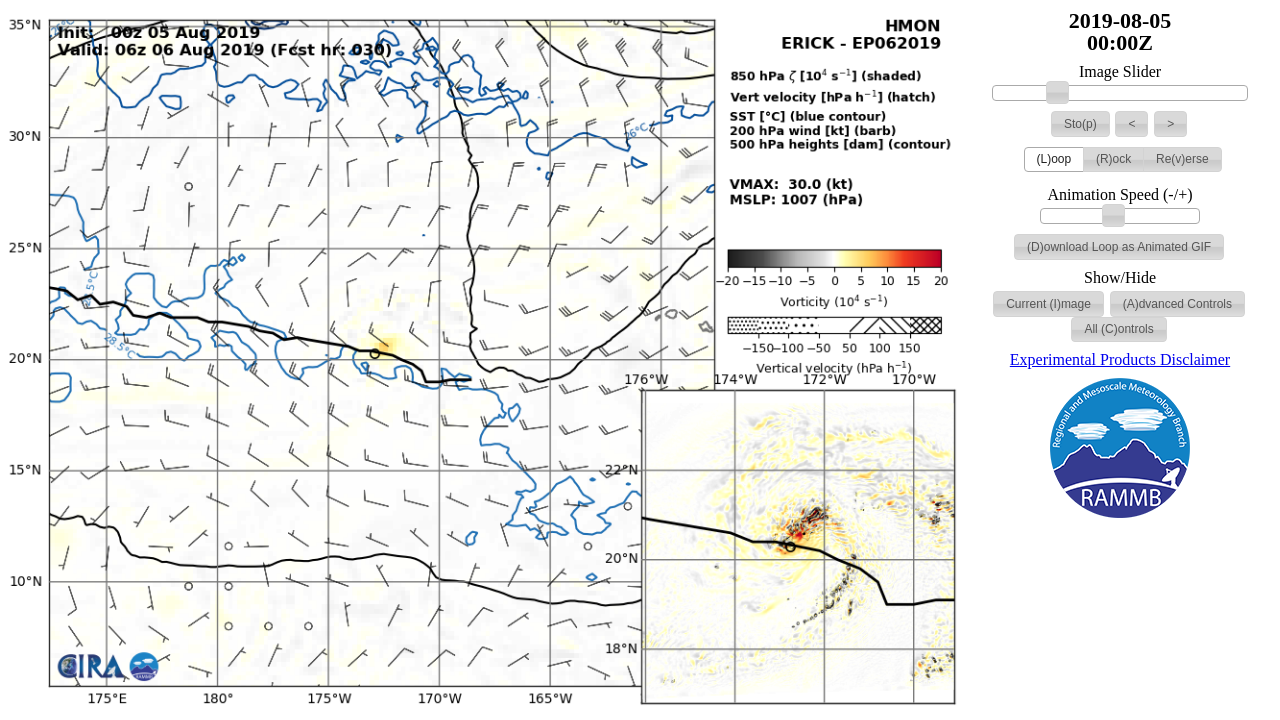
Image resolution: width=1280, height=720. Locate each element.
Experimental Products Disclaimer (1120, 359)
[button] (1080, 124)
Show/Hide (1120, 278)
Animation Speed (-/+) (1120, 195)
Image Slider (1120, 72)
